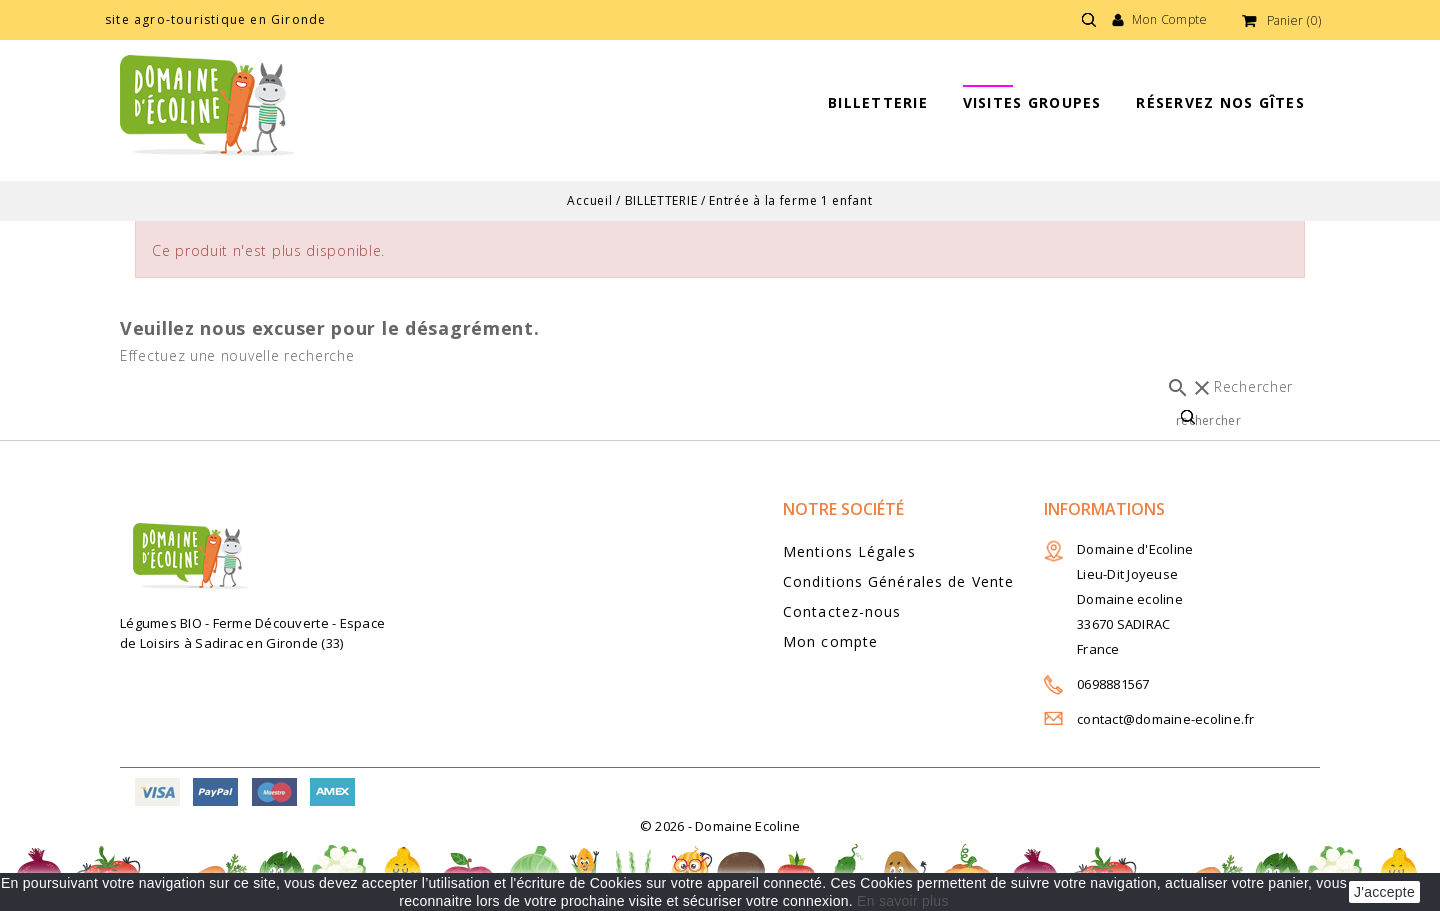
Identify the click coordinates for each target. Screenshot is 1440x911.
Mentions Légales (849, 551)
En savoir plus (903, 901)
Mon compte (830, 641)
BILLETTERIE (878, 102)
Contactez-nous (842, 611)
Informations (1104, 509)
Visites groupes (1032, 102)
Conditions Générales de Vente (898, 581)
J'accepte (1384, 892)
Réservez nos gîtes (1220, 102)
